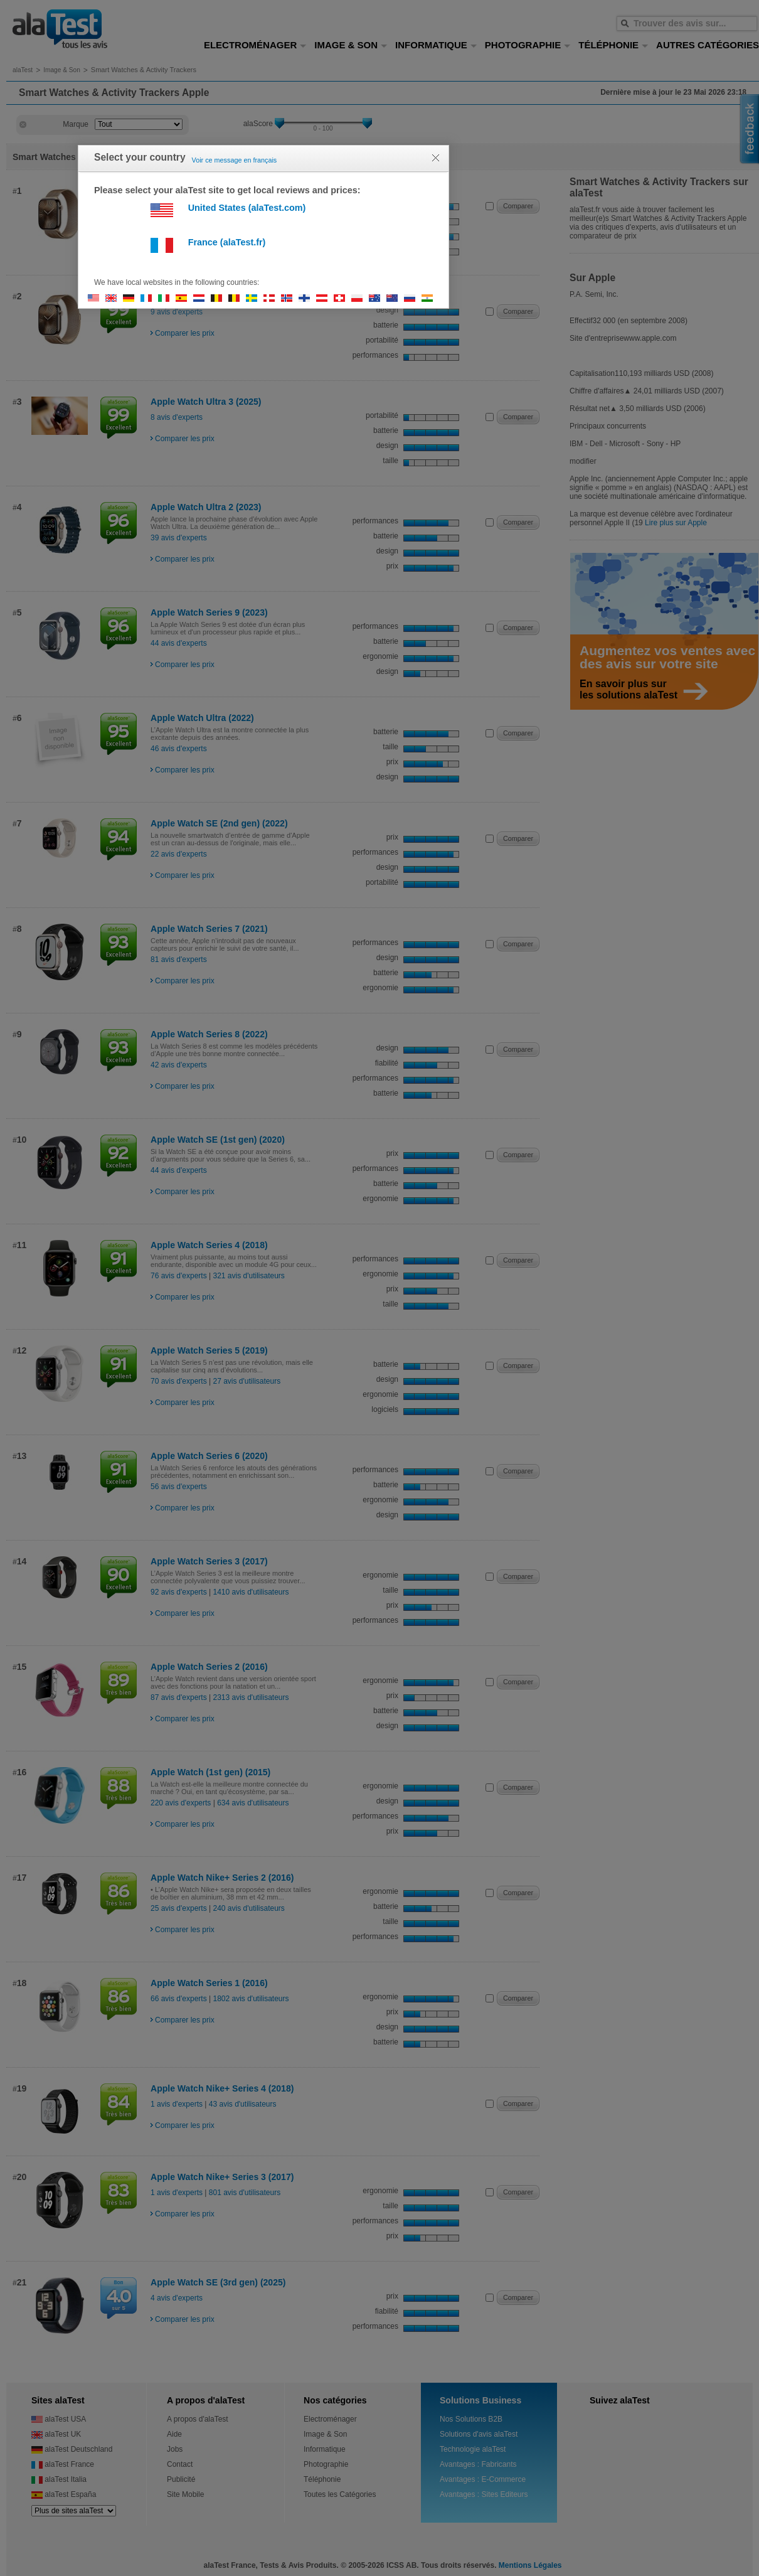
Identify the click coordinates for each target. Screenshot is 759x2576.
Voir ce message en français (234, 160)
